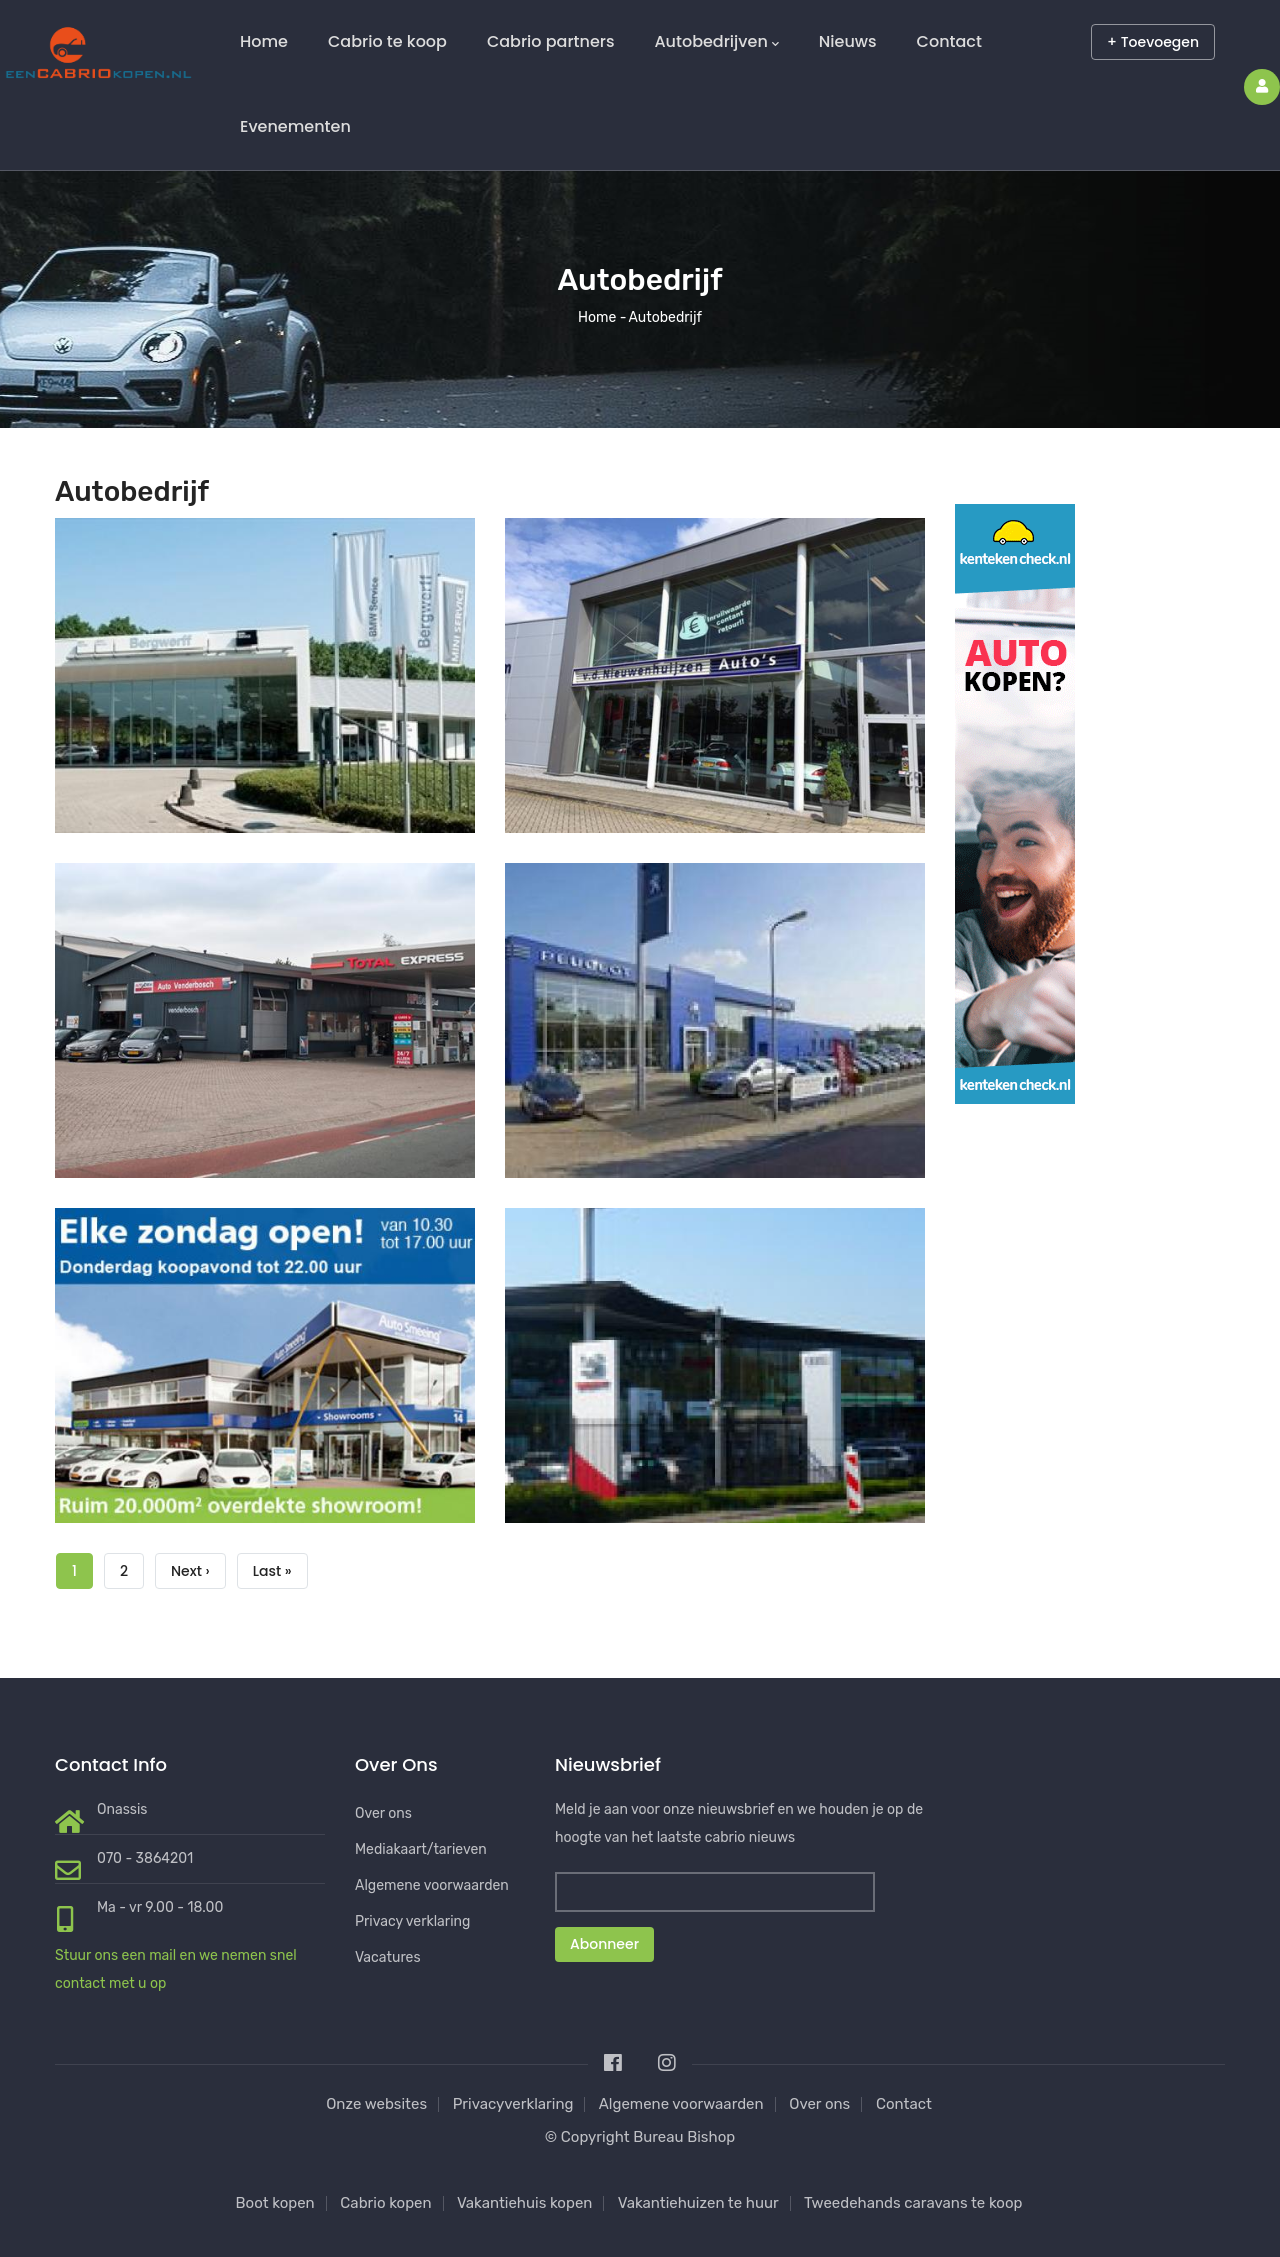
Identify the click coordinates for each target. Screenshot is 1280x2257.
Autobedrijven (716, 42)
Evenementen (295, 126)
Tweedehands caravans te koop (913, 2203)
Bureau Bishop (684, 2137)
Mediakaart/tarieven (421, 1849)
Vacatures (388, 1957)
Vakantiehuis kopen (525, 2203)
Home (264, 41)
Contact (949, 41)
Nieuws (848, 41)
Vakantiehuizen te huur (698, 2203)
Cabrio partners (551, 41)
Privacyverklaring (513, 2104)
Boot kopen (275, 2203)
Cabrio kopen (385, 2203)
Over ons (383, 1813)
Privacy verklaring (412, 1921)
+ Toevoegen (1153, 42)
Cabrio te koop (387, 41)
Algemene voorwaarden (432, 1885)
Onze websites (376, 2104)
